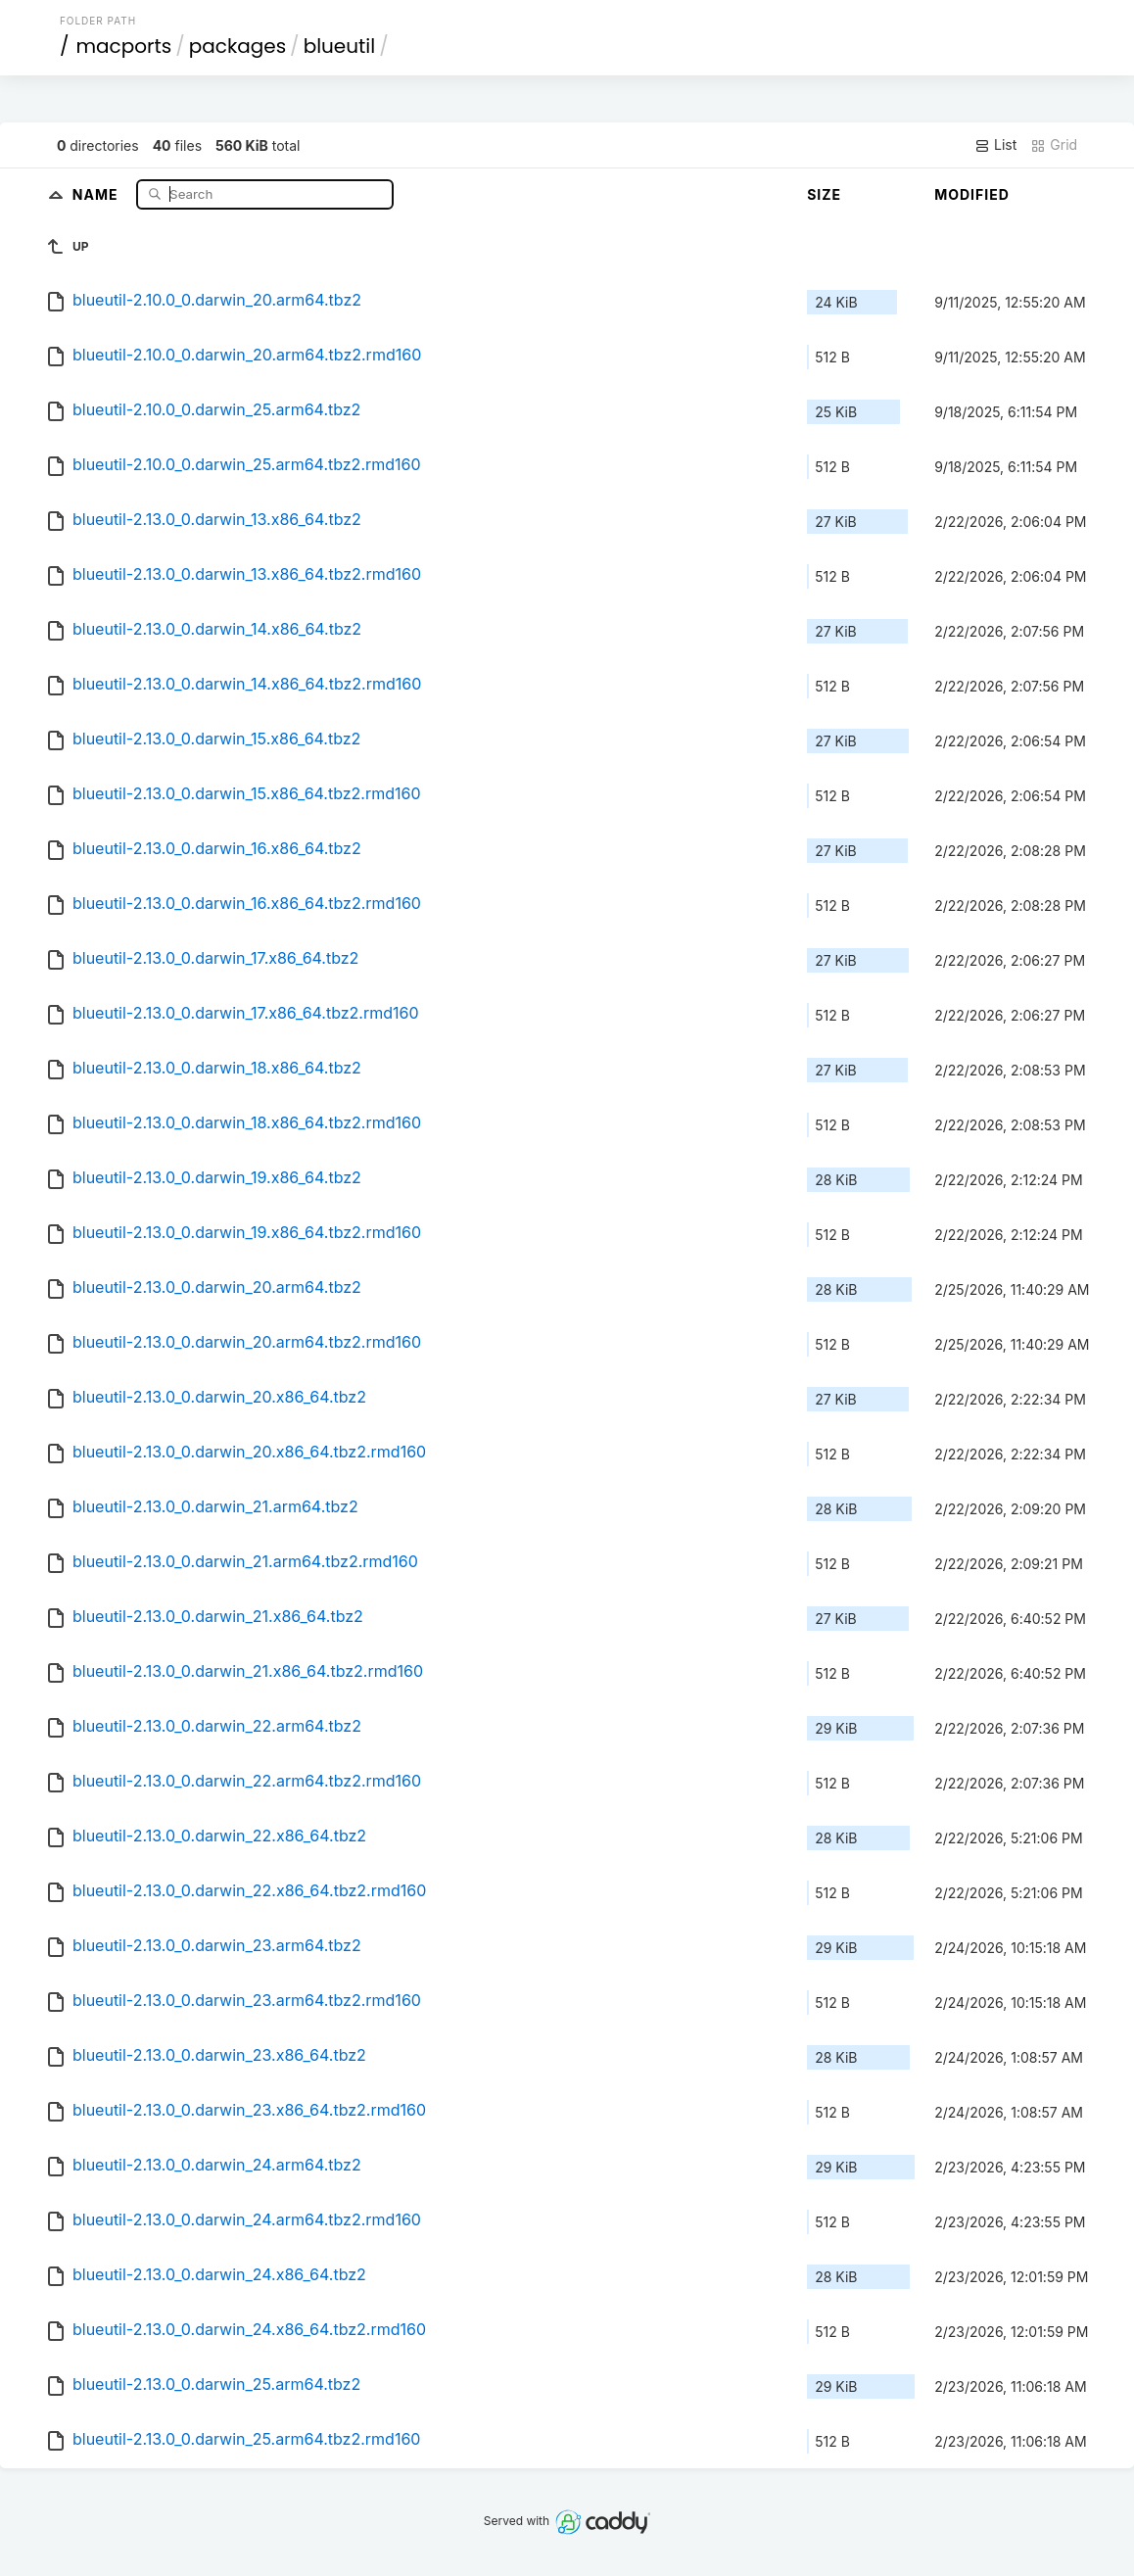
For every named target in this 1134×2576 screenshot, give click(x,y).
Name (97, 193)
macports (123, 46)
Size (824, 194)
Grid (1053, 145)
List (995, 145)
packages (237, 46)
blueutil (340, 46)
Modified (972, 194)
